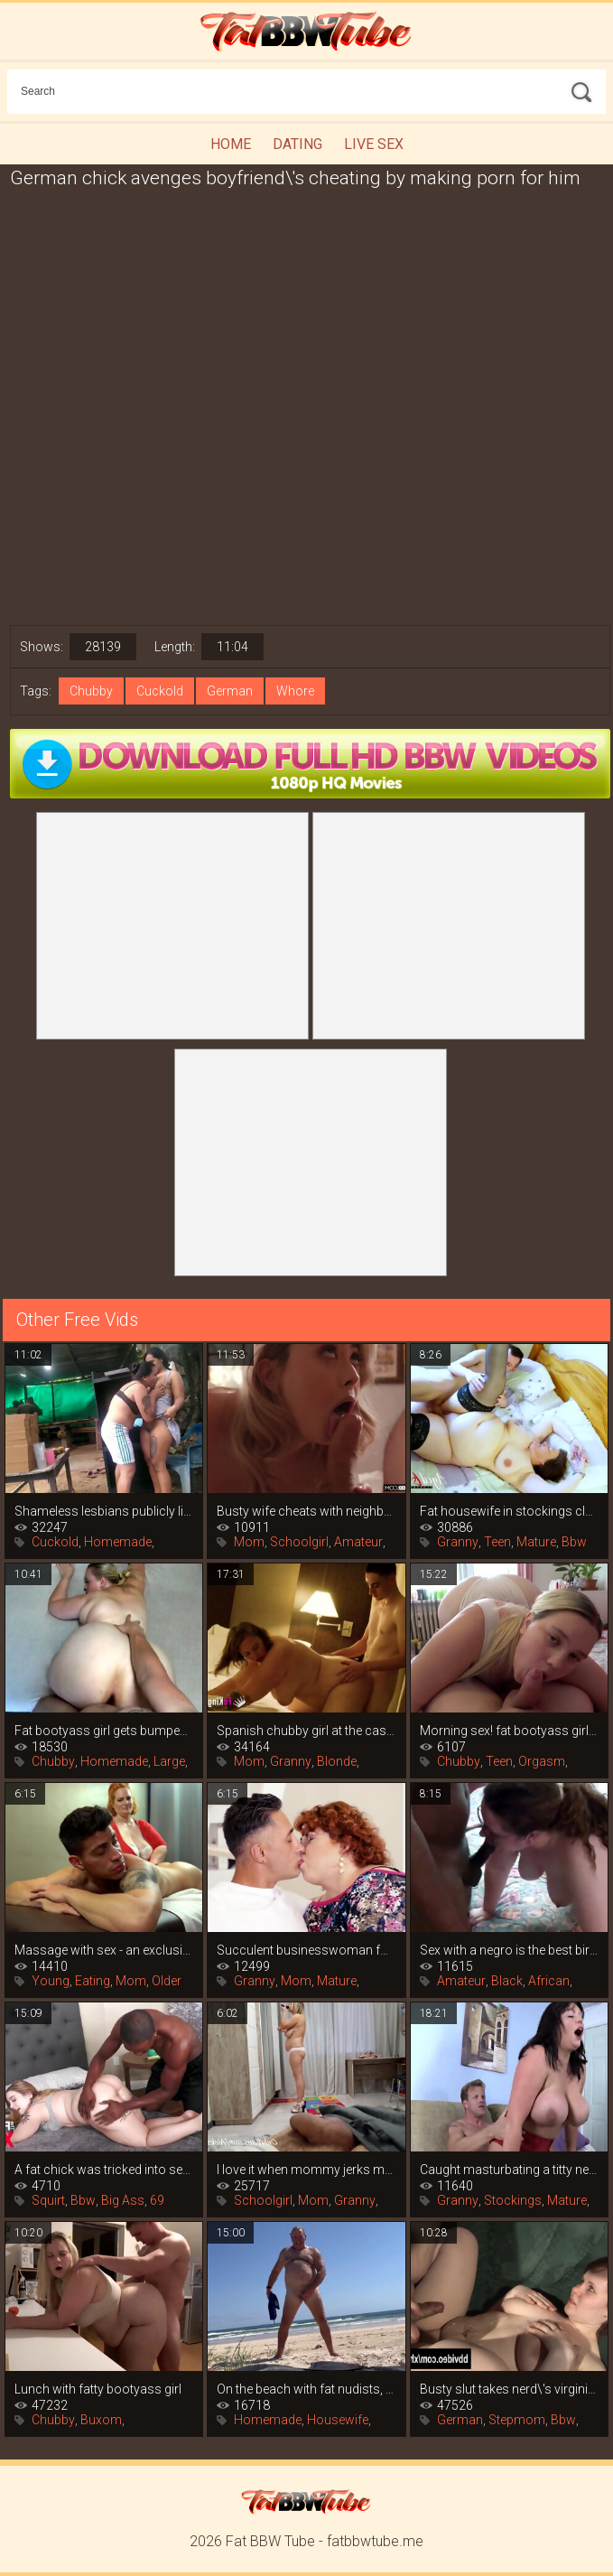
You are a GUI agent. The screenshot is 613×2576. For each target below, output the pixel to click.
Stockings (513, 2200)
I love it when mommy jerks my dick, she (306, 2169)
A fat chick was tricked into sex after (103, 2169)
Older (166, 1981)
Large (169, 1761)
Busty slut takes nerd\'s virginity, (509, 2389)
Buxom (101, 2420)
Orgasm (541, 1761)
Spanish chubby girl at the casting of (306, 1730)
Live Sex (374, 144)
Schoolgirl (299, 1542)
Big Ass (122, 2200)
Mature (536, 1542)
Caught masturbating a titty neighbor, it (509, 2169)
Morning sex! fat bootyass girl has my (509, 1730)
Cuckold (159, 691)
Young (51, 1981)
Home (230, 144)
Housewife (337, 2420)
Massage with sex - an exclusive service (103, 1950)
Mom (249, 1542)
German (230, 691)
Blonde (337, 1761)
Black (507, 1981)
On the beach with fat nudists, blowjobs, (306, 2389)
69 (157, 2200)
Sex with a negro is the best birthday (509, 1950)
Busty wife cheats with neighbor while (306, 1511)
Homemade (118, 1542)
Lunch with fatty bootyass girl (97, 2389)
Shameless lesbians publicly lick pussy (103, 1511)
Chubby (91, 691)
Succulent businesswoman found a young (306, 1950)
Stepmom (516, 2420)
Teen (497, 1542)
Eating (92, 1981)
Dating (297, 144)
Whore (295, 691)
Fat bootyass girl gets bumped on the (103, 1730)
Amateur (358, 1542)
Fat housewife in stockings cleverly (509, 1511)
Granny (457, 1542)
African (549, 1981)
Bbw (574, 1542)
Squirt (48, 2200)
